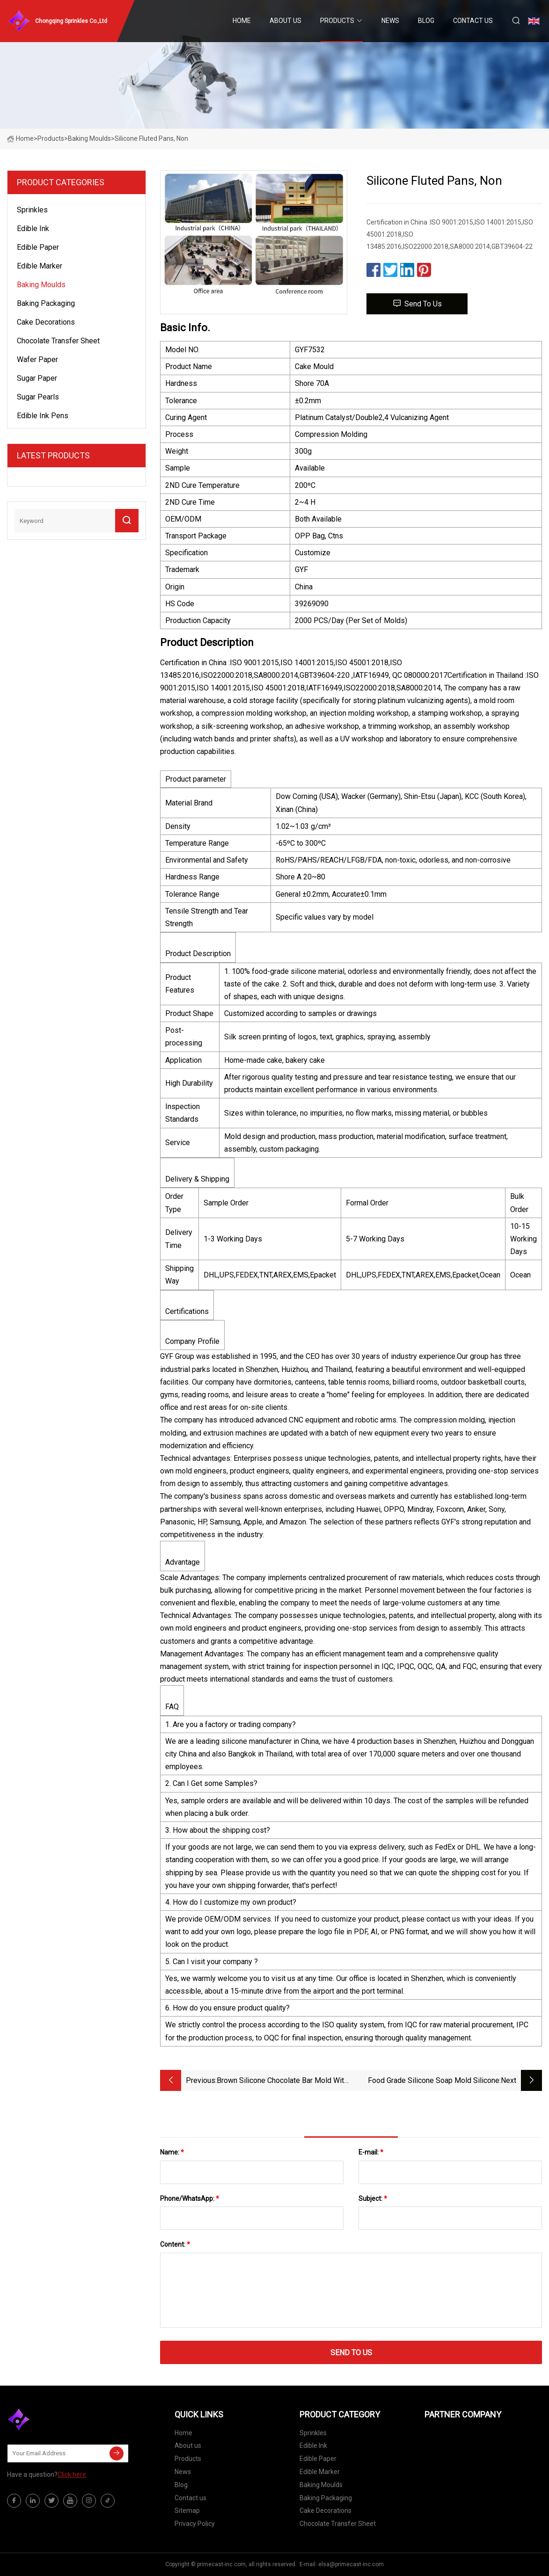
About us (285, 20)
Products (337, 20)
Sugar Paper (37, 378)
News (390, 20)
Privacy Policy (195, 2523)
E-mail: (371, 2152)
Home (242, 20)
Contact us (473, 20)
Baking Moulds (89, 138)
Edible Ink (33, 228)
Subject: (373, 2198)
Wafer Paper (37, 359)
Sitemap (187, 2510)
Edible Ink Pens (42, 415)
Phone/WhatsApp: (189, 2198)
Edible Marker (39, 265)
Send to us (417, 303)
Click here (72, 2474)
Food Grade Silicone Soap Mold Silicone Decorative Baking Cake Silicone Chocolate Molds (429, 2081)
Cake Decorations (46, 322)
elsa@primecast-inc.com (351, 2564)
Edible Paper (38, 247)
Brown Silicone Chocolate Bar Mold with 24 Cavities (282, 2081)
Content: (175, 2244)
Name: (172, 2152)
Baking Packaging (46, 303)
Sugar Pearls (38, 396)
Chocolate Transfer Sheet (58, 340)
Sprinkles (32, 209)
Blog (426, 20)
